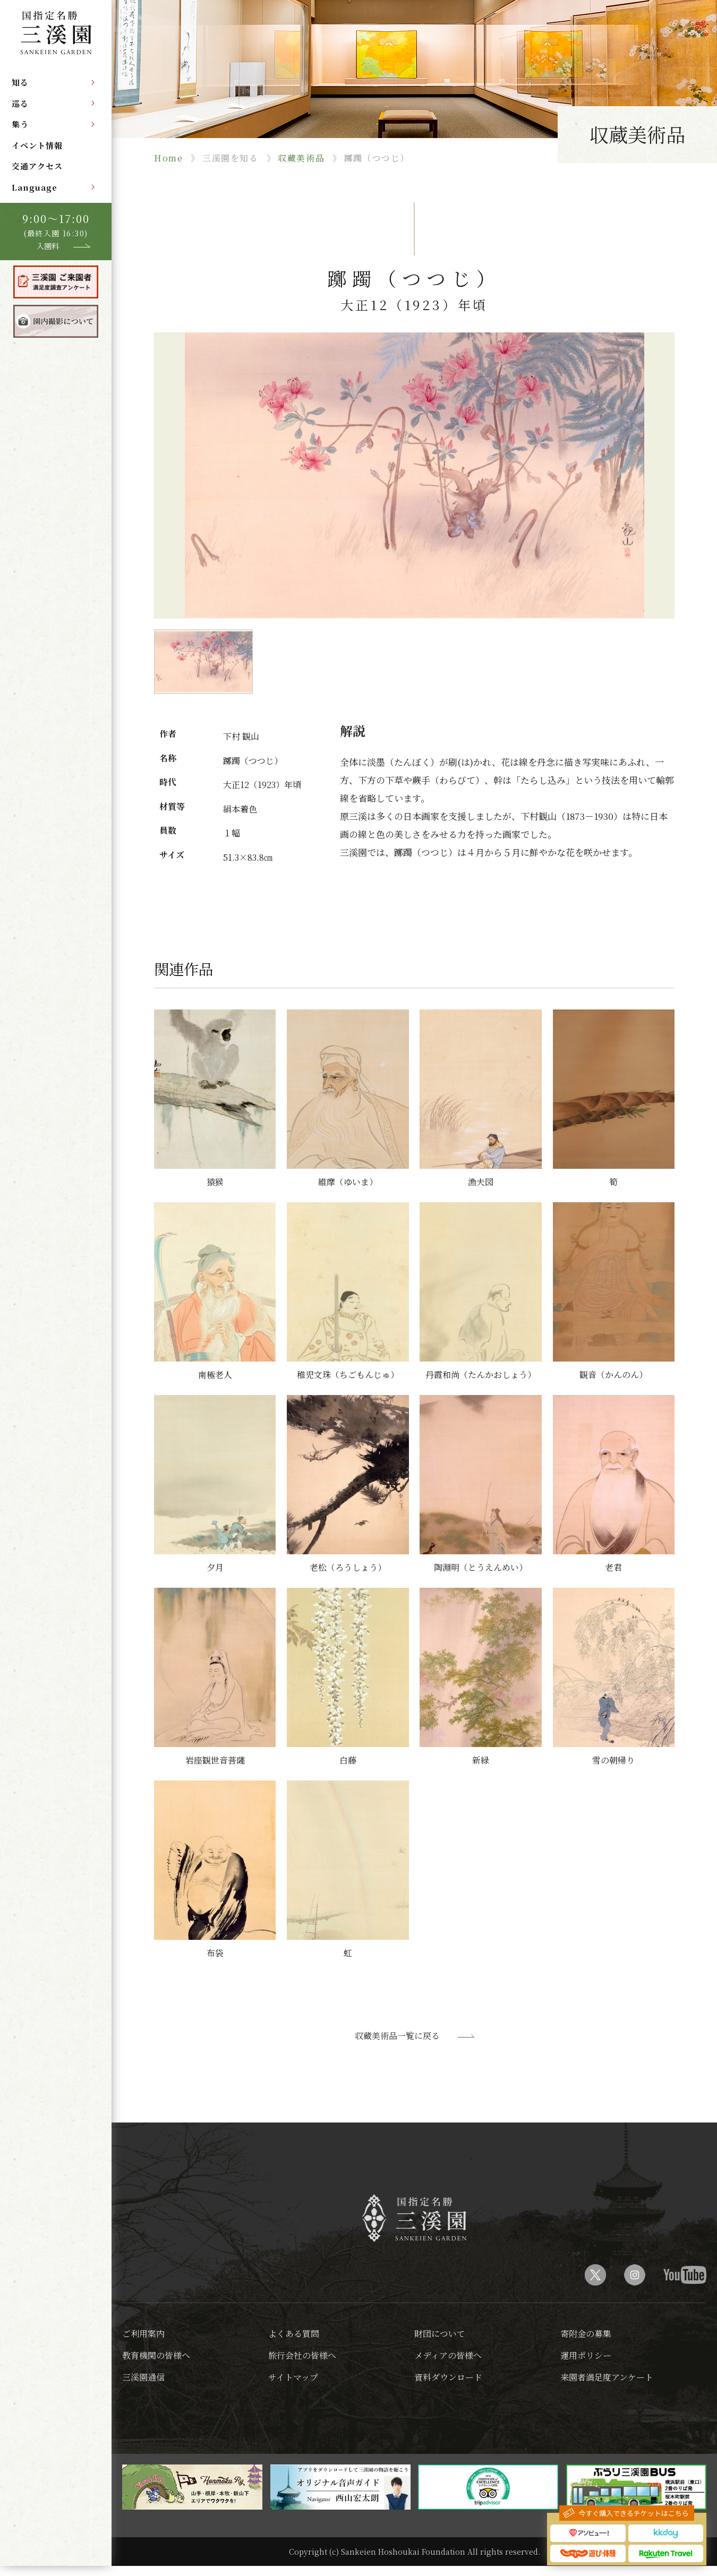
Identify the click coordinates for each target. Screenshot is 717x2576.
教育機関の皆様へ (156, 2355)
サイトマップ (293, 2377)
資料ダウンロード (448, 2377)
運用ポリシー (585, 2355)
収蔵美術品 (301, 158)
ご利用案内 (143, 2333)
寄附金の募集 (585, 2333)
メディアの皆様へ (448, 2355)
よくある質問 (293, 2333)
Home (168, 158)
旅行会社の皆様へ (302, 2355)
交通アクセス (37, 166)
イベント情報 (37, 145)
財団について (439, 2333)
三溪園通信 (143, 2377)
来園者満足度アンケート (606, 2377)
